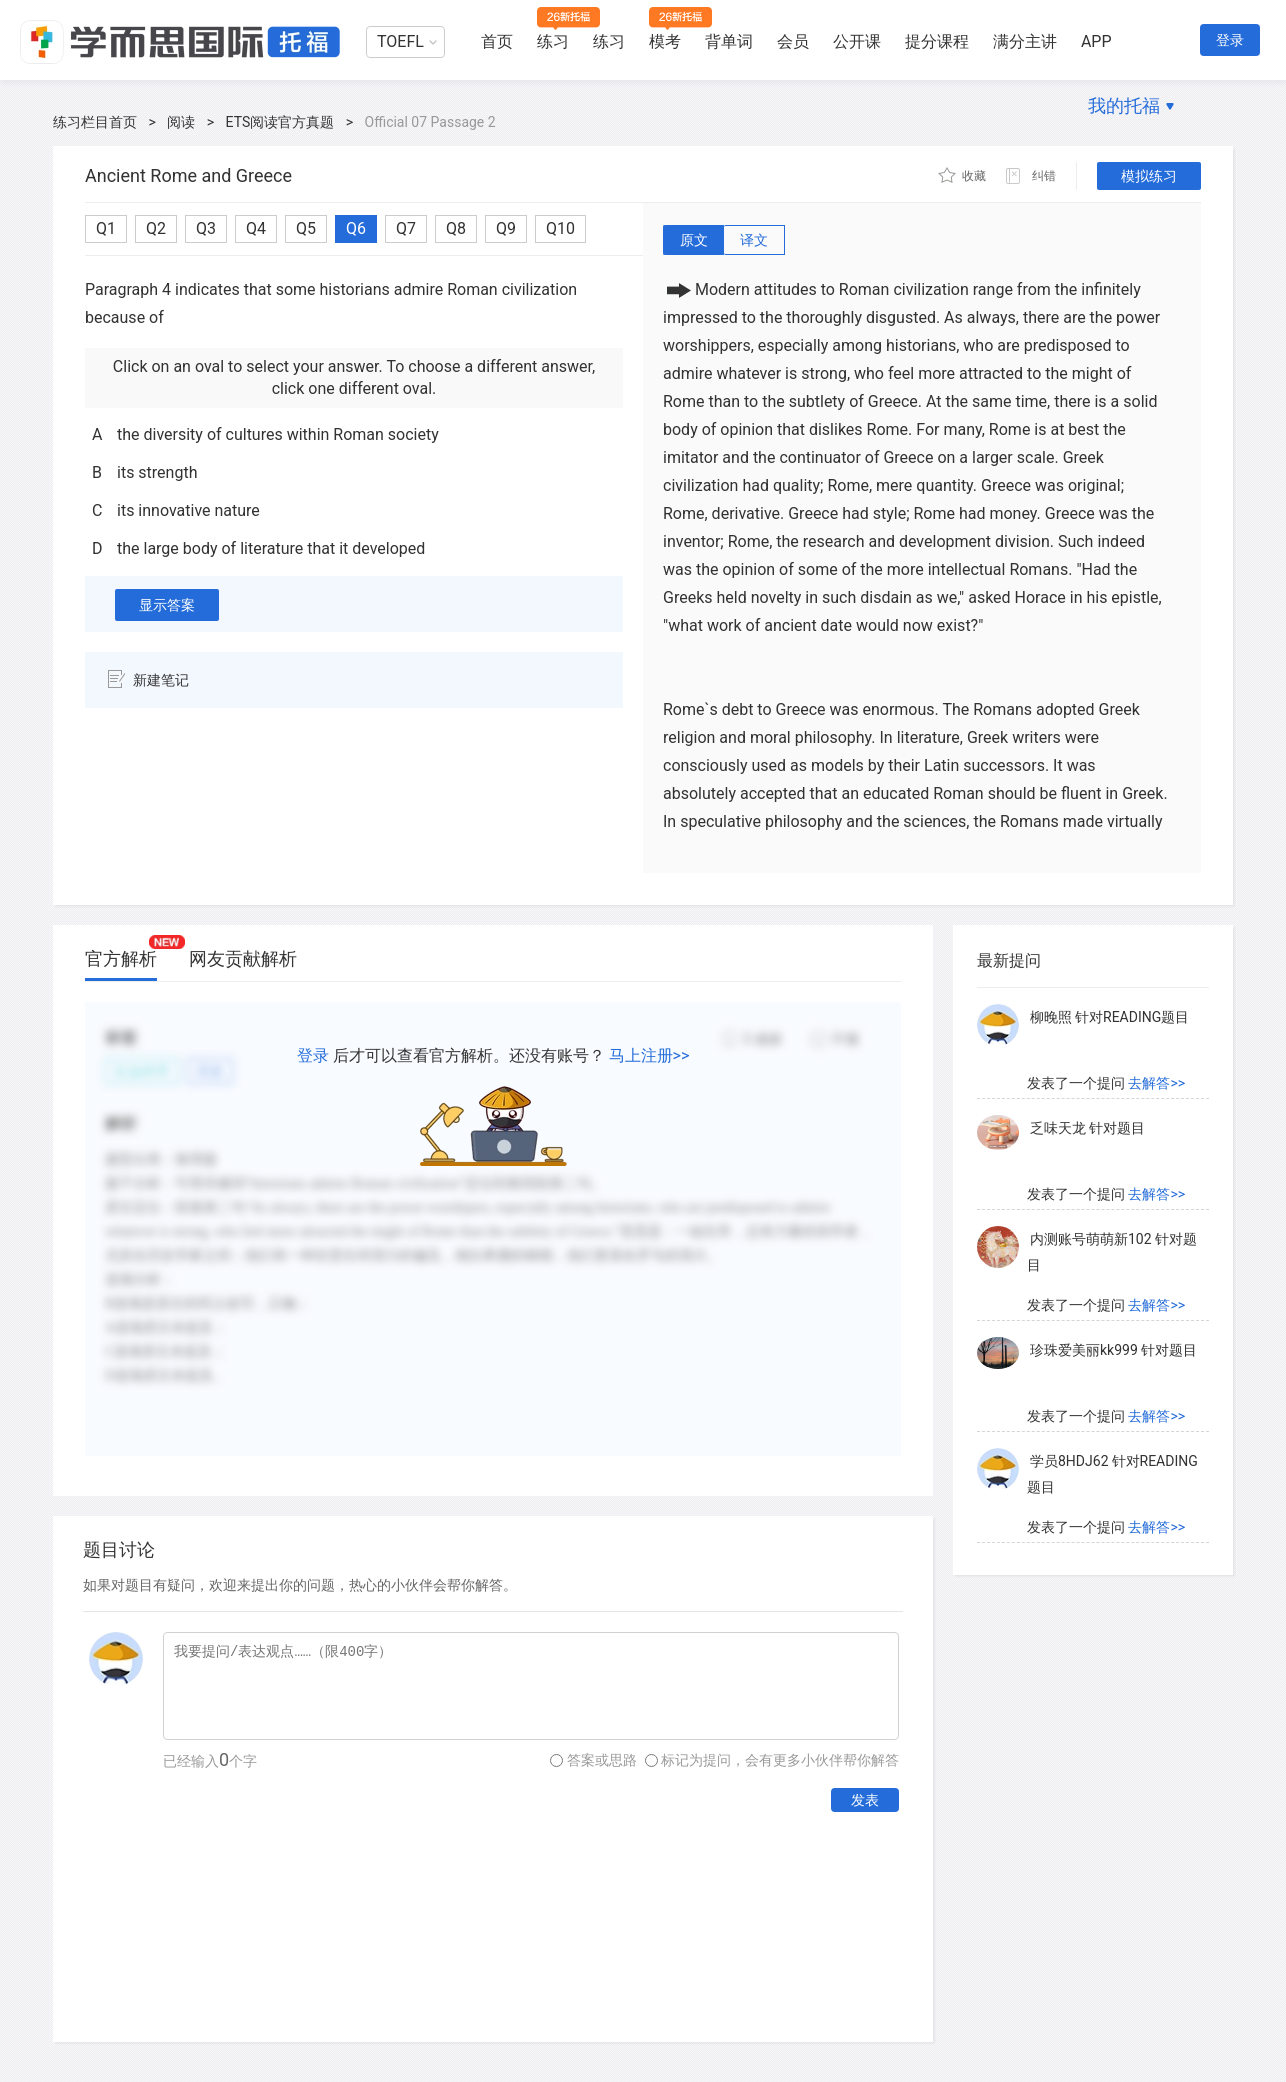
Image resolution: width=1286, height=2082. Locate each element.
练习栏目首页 (95, 122)
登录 (1230, 40)
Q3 (206, 228)
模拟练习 (1149, 176)
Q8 (456, 228)
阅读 (181, 122)
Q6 (356, 228)
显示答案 (167, 605)
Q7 (406, 228)
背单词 (729, 41)
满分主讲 (1025, 41)
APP (1096, 41)
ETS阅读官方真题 (280, 122)
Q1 (106, 228)
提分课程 (937, 41)
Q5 (306, 228)
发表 (865, 1800)
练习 (553, 41)
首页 (497, 41)
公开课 (857, 41)
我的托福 (1124, 105)
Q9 (506, 228)
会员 (793, 41)
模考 (665, 41)
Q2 (156, 228)
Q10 (560, 228)
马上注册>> (649, 1055)
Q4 (256, 228)
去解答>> (1156, 1083)
